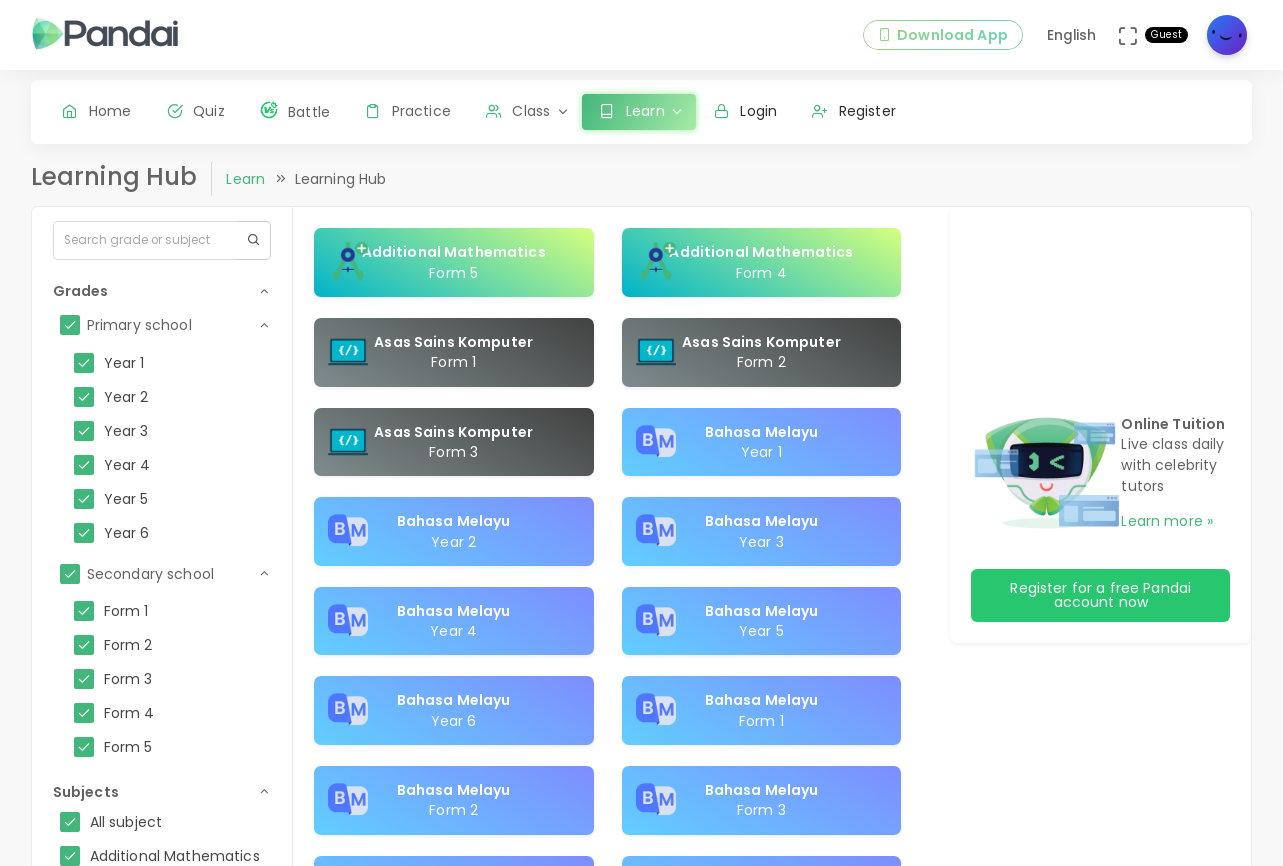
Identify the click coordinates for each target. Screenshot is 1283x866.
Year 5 (126, 499)
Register (854, 111)
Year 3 (126, 431)
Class (518, 111)
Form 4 (129, 713)
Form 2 (128, 645)
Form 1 (126, 611)
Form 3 (128, 679)
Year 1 (124, 363)
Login (745, 111)
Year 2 (126, 397)
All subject (126, 822)
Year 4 (127, 465)
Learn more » (1167, 521)
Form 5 (128, 747)
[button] (162, 291)
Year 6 (127, 533)
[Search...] (145, 240)
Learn (245, 179)
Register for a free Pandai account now (1100, 595)
